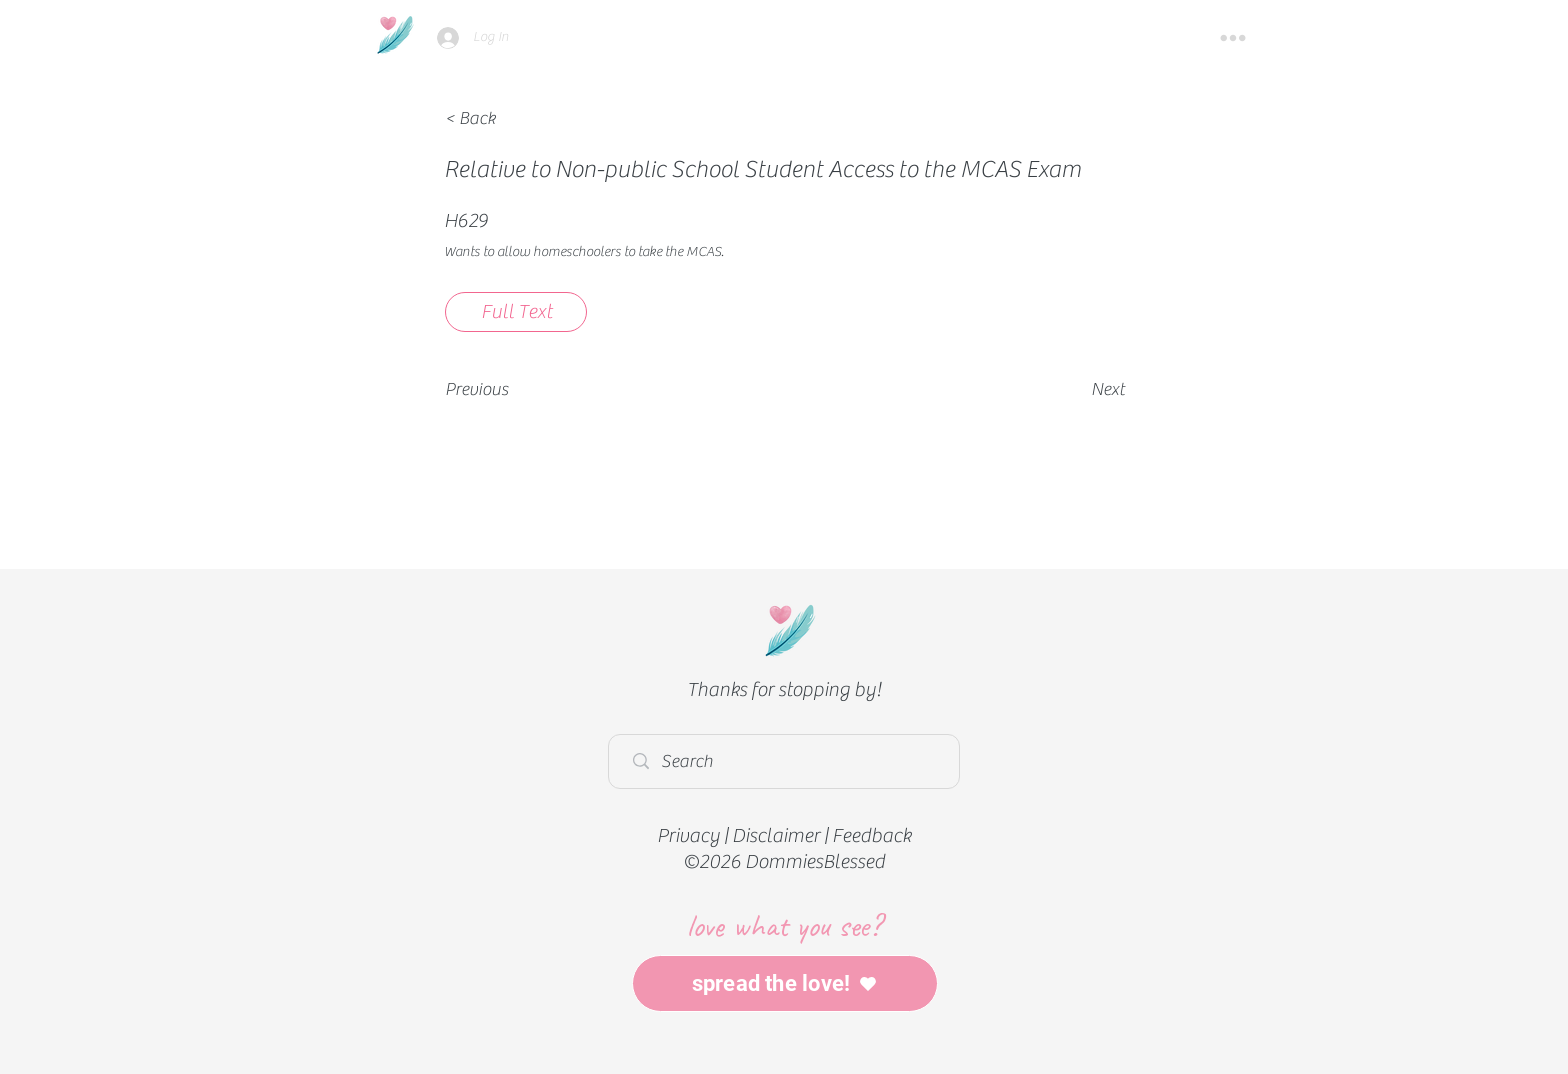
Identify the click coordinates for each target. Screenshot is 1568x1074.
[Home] (394, 34)
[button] (1233, 38)
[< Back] (511, 119)
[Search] (789, 761)
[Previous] (511, 390)
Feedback (871, 835)
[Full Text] (516, 312)
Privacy (688, 835)
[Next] (1075, 390)
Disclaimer (776, 835)
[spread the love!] (785, 983)
